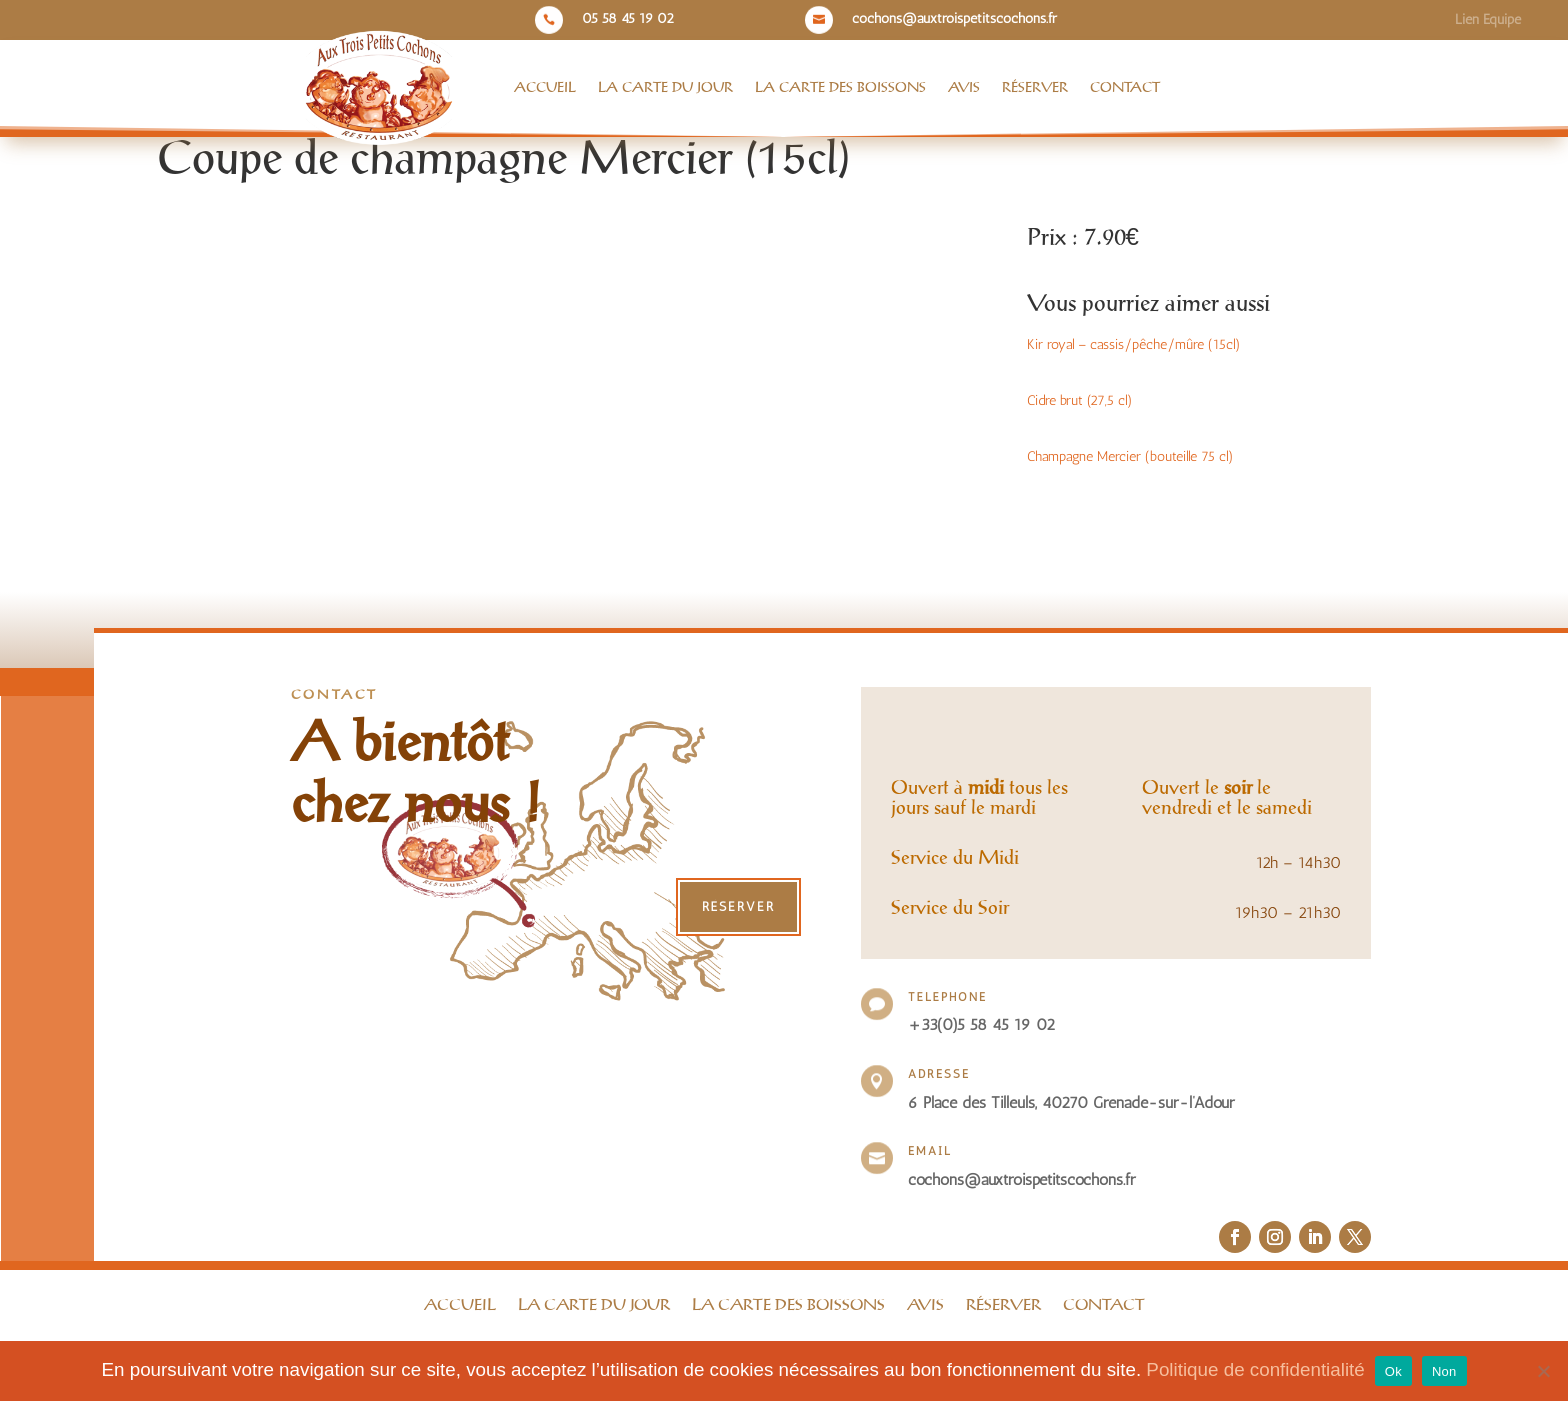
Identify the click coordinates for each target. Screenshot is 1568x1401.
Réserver (1035, 88)
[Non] (1543, 1371)
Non (1444, 1371)
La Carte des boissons (840, 88)
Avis (964, 88)
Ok (1393, 1371)
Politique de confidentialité (1255, 1369)
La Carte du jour (665, 88)
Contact (1125, 88)
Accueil (545, 88)
